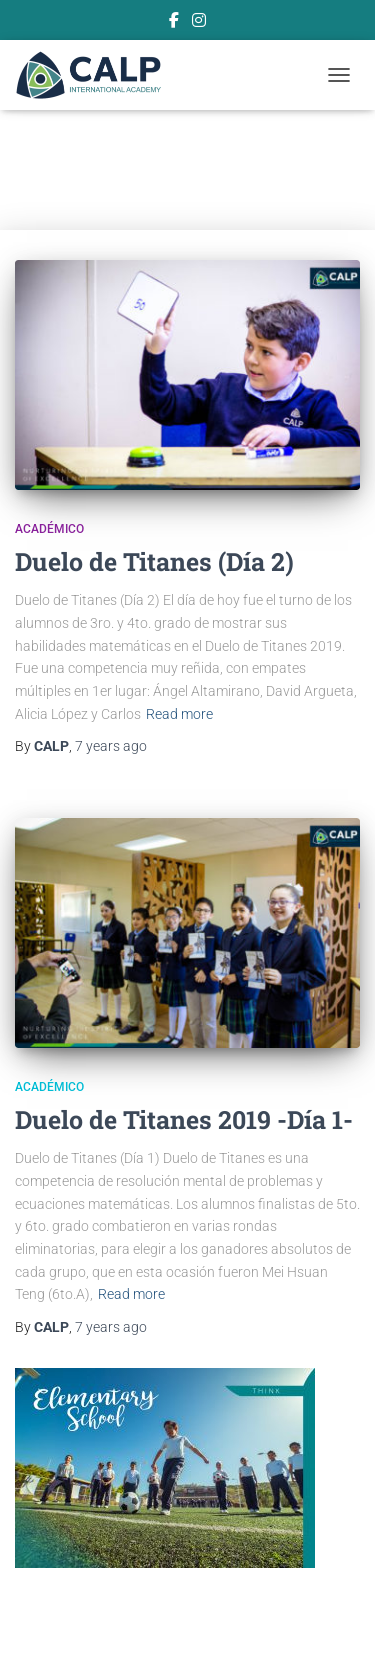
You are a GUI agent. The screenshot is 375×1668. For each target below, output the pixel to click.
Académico (49, 529)
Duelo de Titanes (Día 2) (154, 561)
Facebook (174, 23)
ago (111, 746)
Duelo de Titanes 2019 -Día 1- (184, 1119)
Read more (179, 714)
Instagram (199, 23)
